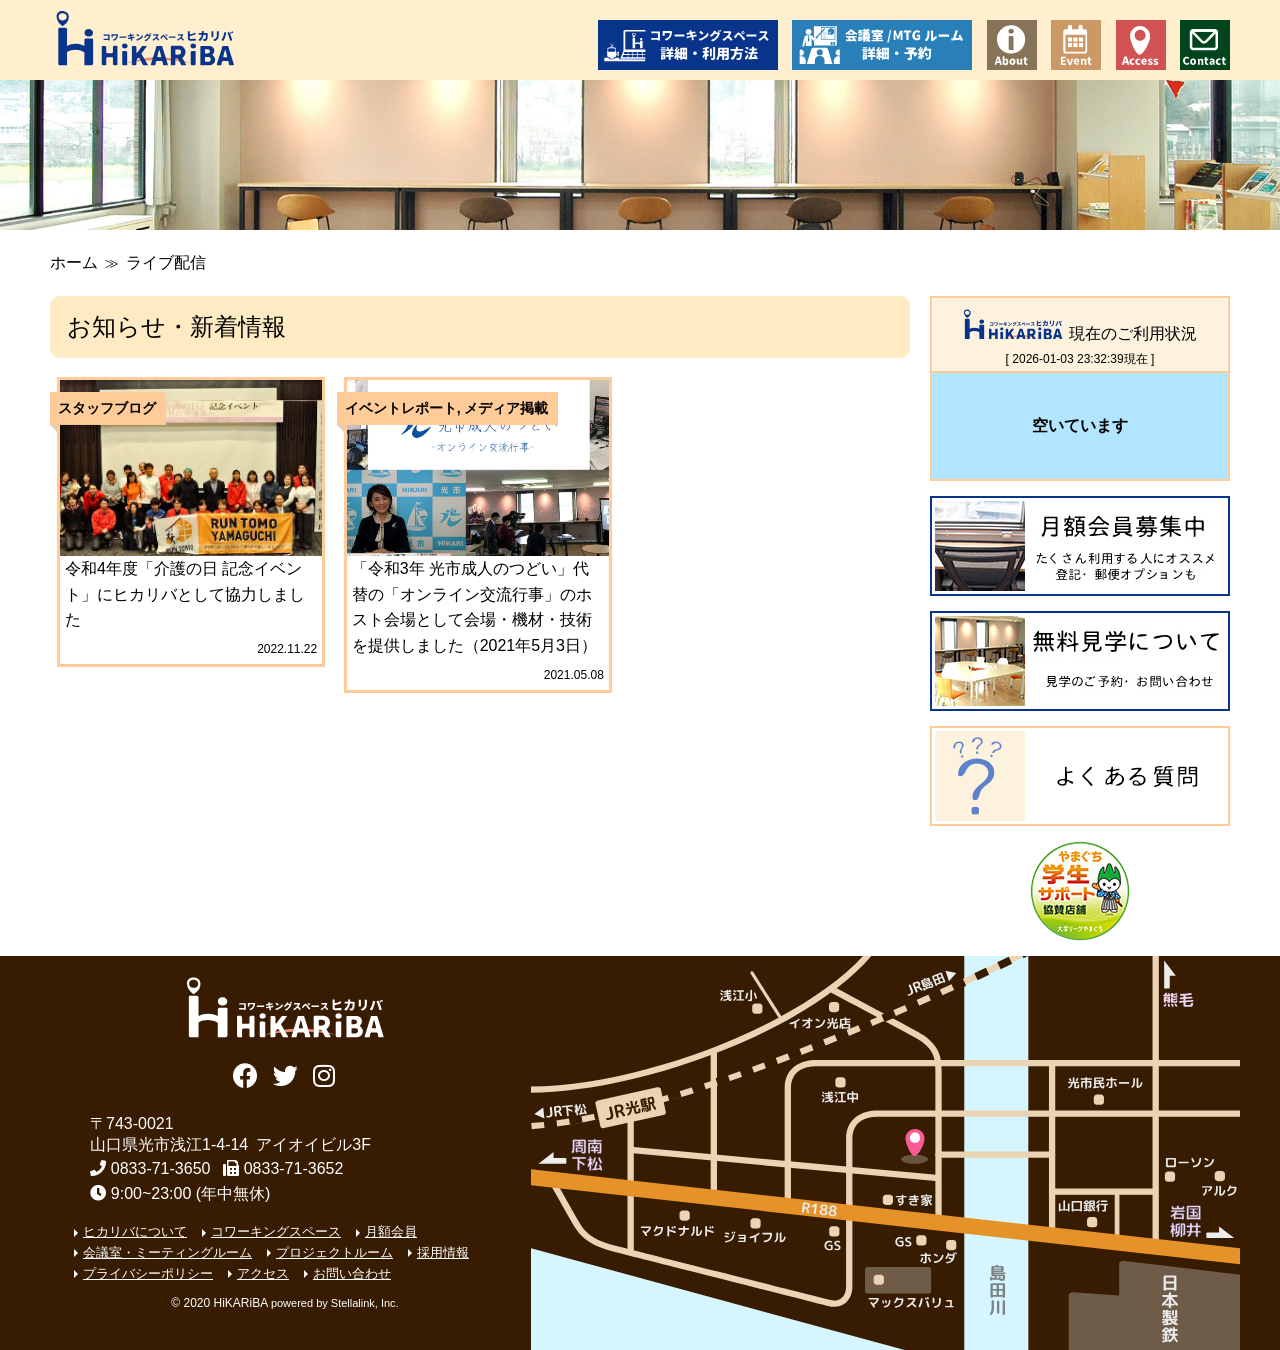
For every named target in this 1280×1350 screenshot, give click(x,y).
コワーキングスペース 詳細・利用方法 (688, 45)
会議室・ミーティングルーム (167, 1252)
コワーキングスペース (276, 1231)
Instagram (324, 1073)
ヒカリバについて (135, 1231)
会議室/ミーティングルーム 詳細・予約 (882, 45)
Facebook (245, 1073)
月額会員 (391, 1231)
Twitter (285, 1073)
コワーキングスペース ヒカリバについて (1012, 45)
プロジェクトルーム (334, 1252)
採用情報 (443, 1252)
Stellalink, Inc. (365, 1303)
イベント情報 (1076, 45)
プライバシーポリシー (148, 1273)
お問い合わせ (1205, 45)
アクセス (1141, 45)
